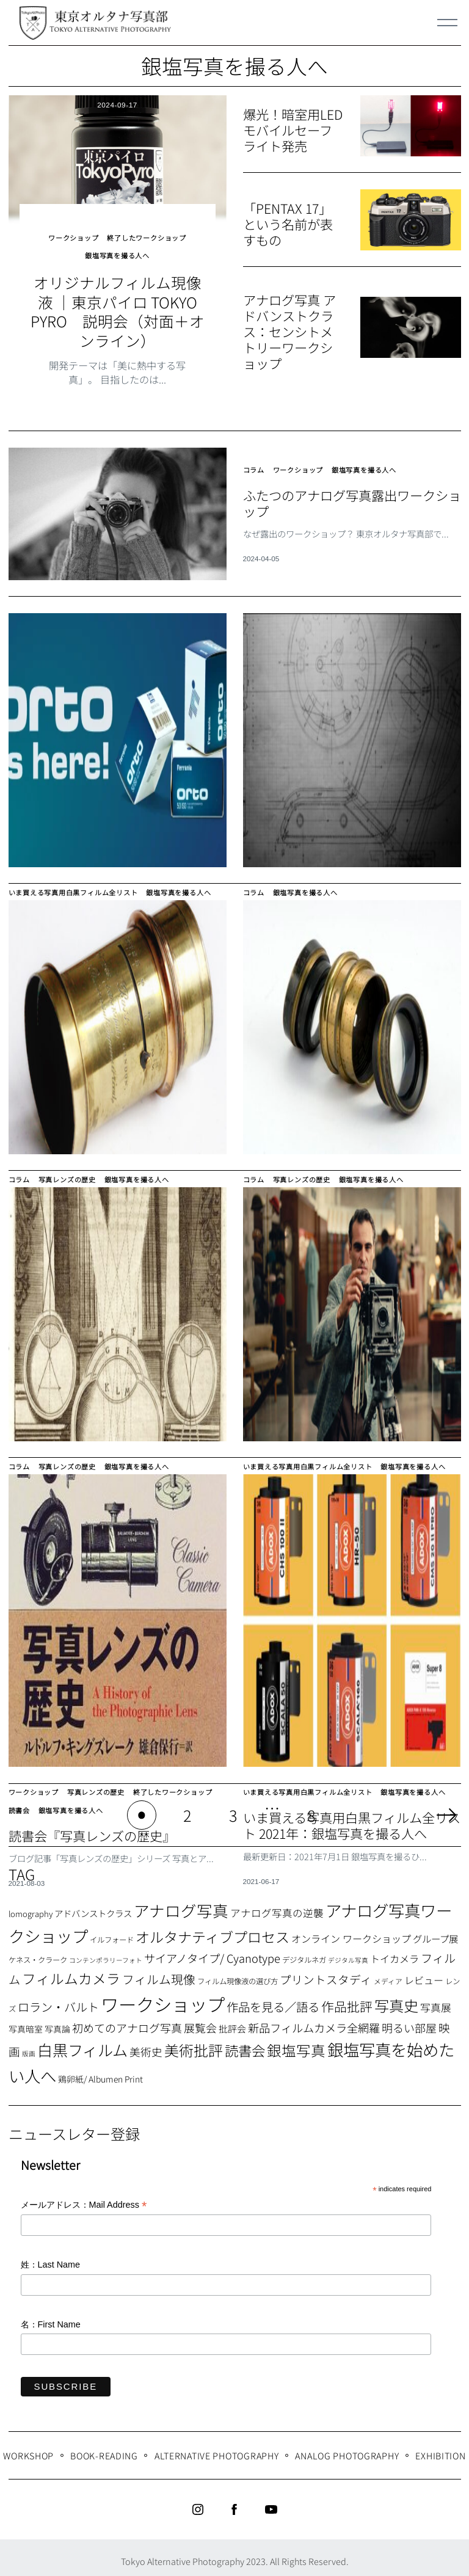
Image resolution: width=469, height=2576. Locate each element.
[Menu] (447, 22)
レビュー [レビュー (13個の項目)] (423, 1972)
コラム (254, 456)
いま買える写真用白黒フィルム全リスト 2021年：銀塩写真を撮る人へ (350, 1822)
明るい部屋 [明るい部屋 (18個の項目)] (409, 2020)
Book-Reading (104, 2448)
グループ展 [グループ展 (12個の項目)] (435, 1931)
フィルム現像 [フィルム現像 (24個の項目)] (158, 1972)
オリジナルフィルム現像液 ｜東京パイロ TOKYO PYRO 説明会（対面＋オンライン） (117, 298)
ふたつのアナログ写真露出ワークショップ (350, 486)
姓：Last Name (51, 2258)
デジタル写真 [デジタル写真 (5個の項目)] (348, 1953)
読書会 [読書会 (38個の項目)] (245, 2043)
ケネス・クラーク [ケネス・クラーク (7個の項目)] (38, 1953)
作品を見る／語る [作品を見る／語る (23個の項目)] (273, 1999)
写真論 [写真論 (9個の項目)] (57, 2021)
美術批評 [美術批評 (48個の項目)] (193, 2043)
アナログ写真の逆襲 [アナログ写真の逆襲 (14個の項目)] (277, 1905)
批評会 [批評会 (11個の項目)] (232, 2021)
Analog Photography (347, 2448)
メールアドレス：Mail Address (84, 2198)
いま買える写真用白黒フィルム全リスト (79, 896)
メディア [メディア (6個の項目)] (388, 1973)
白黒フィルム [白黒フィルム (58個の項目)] (82, 2043)
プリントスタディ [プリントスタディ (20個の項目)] (326, 1971)
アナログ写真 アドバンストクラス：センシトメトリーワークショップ (291, 331)
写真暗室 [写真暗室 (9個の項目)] (26, 2021)
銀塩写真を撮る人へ (117, 245)
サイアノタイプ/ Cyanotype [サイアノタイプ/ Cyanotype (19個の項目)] (212, 1951)
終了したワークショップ (149, 234)
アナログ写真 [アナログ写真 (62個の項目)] (181, 1902)
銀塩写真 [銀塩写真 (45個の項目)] (296, 2043)
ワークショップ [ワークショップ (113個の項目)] (163, 1996)
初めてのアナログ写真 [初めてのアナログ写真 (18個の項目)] (127, 2020)
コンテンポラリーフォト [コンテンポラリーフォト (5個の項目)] (105, 1953)
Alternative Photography (217, 2448)
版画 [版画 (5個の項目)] (28, 2046)
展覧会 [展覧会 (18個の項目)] (200, 2020)
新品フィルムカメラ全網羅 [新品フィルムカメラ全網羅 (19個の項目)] (314, 2020)
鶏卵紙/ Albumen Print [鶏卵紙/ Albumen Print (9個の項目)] (100, 2071)
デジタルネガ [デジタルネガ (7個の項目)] (304, 1953)
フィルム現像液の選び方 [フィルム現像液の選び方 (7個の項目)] (237, 1973)
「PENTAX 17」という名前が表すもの (290, 223)
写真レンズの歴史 (71, 1177)
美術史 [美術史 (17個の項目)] (145, 2045)
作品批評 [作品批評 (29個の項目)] (347, 1999)
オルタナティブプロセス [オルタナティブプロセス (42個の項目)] (212, 1929)
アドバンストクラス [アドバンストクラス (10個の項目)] (93, 1905)
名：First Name (51, 2317)
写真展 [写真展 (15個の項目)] (435, 2000)
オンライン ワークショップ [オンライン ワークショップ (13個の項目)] (351, 1931)
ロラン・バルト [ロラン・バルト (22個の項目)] (58, 1999)
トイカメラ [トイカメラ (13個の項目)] (394, 1952)
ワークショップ (70, 234)
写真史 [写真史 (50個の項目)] (396, 1998)
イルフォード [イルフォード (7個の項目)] (112, 1932)
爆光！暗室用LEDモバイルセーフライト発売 (289, 129)
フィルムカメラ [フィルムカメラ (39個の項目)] (71, 1971)
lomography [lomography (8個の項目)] (31, 1906)
